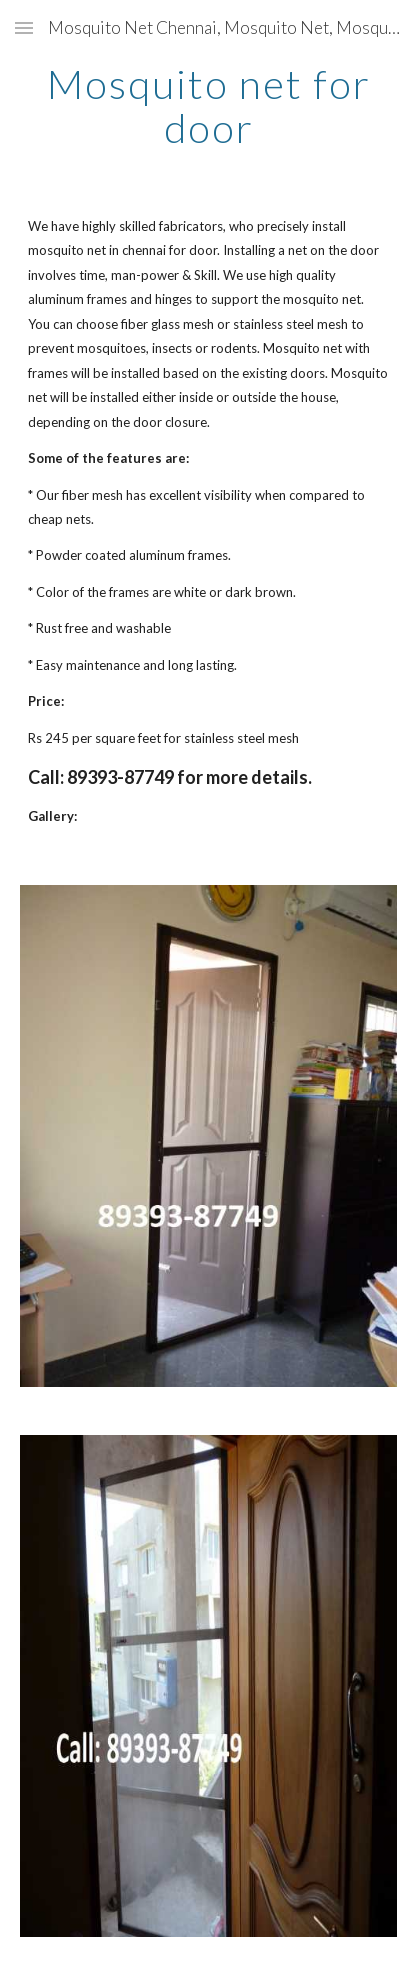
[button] (24, 27)
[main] (208, 106)
